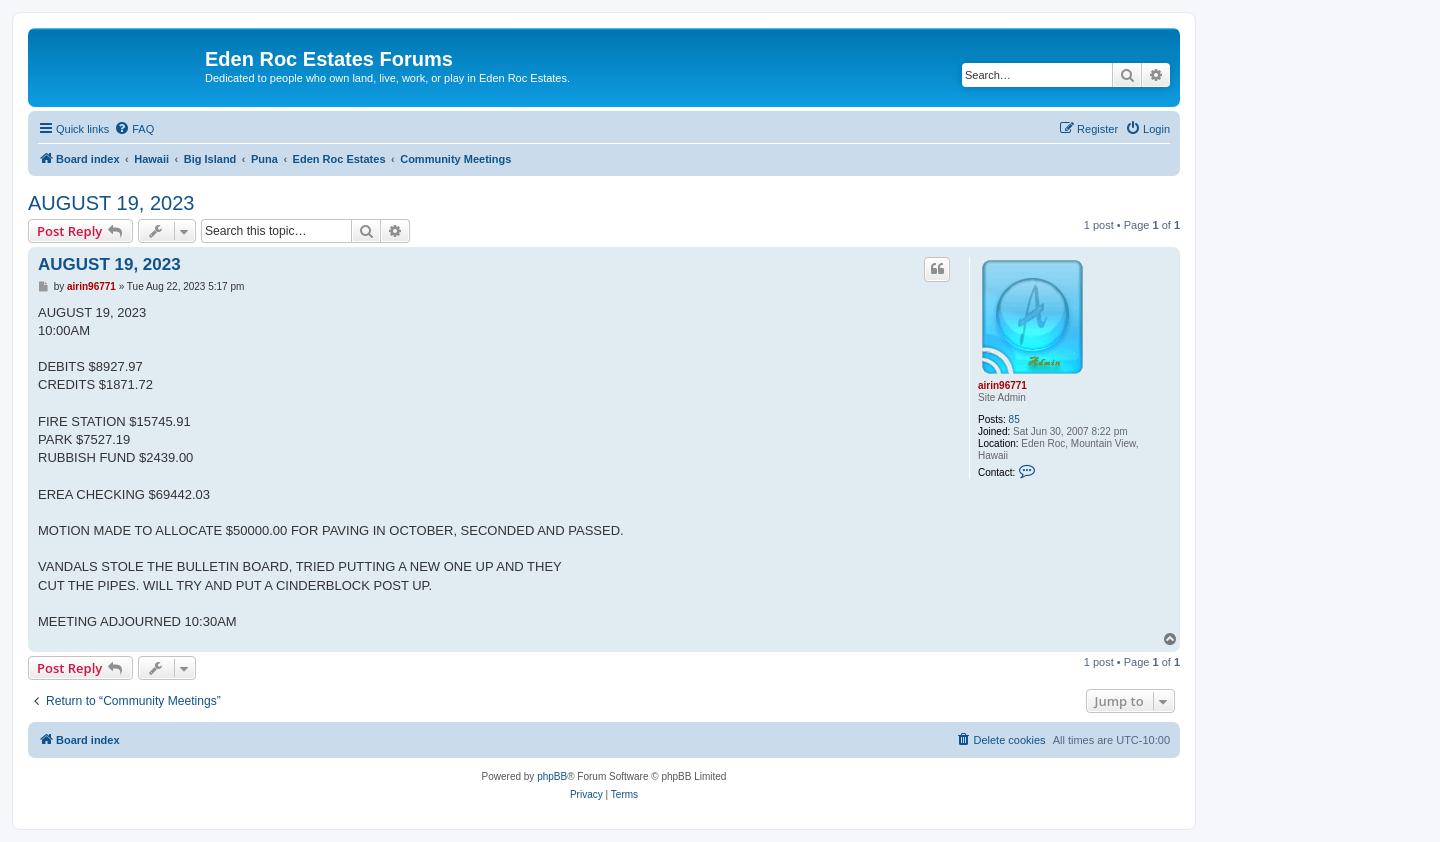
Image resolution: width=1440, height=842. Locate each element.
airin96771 (1002, 385)
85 (1014, 419)
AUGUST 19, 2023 (111, 203)
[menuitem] (134, 129)
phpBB (552, 776)
